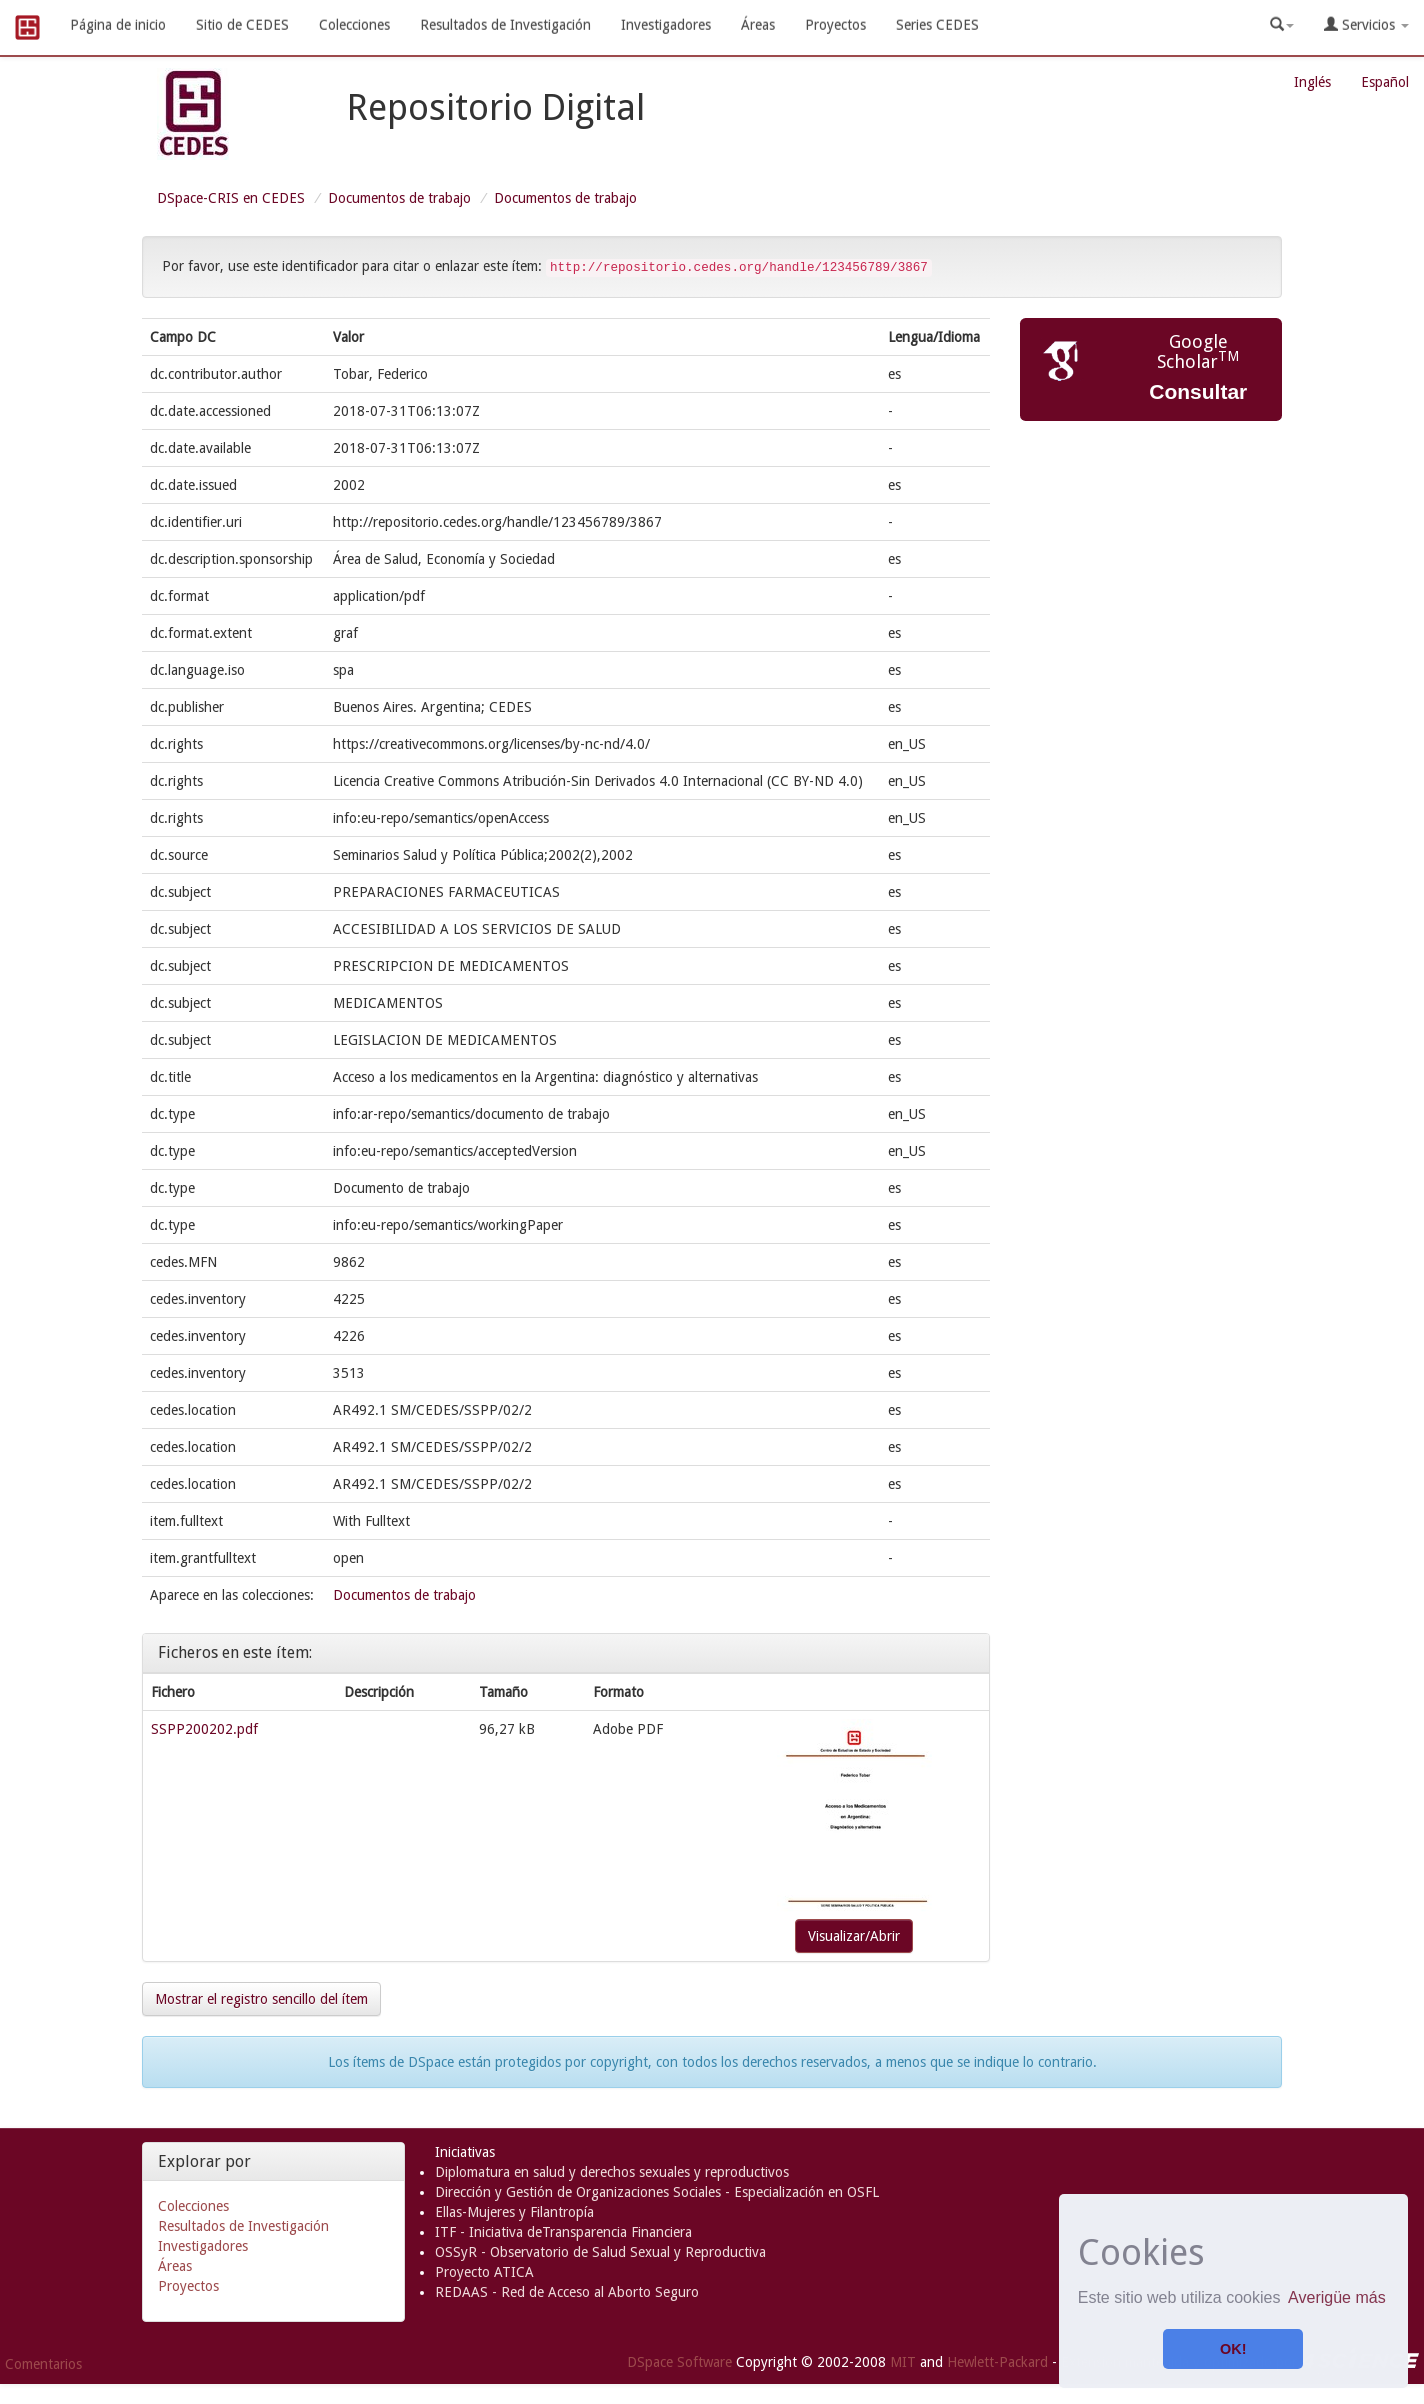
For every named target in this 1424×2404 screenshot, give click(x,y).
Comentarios (43, 2364)
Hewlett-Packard (997, 2362)
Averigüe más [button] (1337, 2297)
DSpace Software (679, 2362)
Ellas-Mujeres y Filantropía (514, 2212)
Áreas (758, 25)
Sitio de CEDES (242, 25)
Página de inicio (118, 25)
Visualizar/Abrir (854, 1936)
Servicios (1366, 24)
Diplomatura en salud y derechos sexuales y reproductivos (612, 2172)
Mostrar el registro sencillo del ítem (261, 1999)
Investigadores (666, 25)
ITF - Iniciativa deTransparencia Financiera (563, 2232)
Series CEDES (937, 25)
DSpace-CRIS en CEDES (231, 198)
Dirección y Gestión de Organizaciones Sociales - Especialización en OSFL (657, 2192)
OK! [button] (1233, 2349)
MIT (903, 2362)
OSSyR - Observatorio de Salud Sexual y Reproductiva (600, 2252)
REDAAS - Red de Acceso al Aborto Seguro (567, 2292)
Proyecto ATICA (484, 2272)
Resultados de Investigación (505, 25)
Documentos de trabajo (399, 198)
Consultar (1198, 391)
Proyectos (835, 25)
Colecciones (354, 25)
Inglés (1312, 82)
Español (1385, 82)
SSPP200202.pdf (204, 1729)
